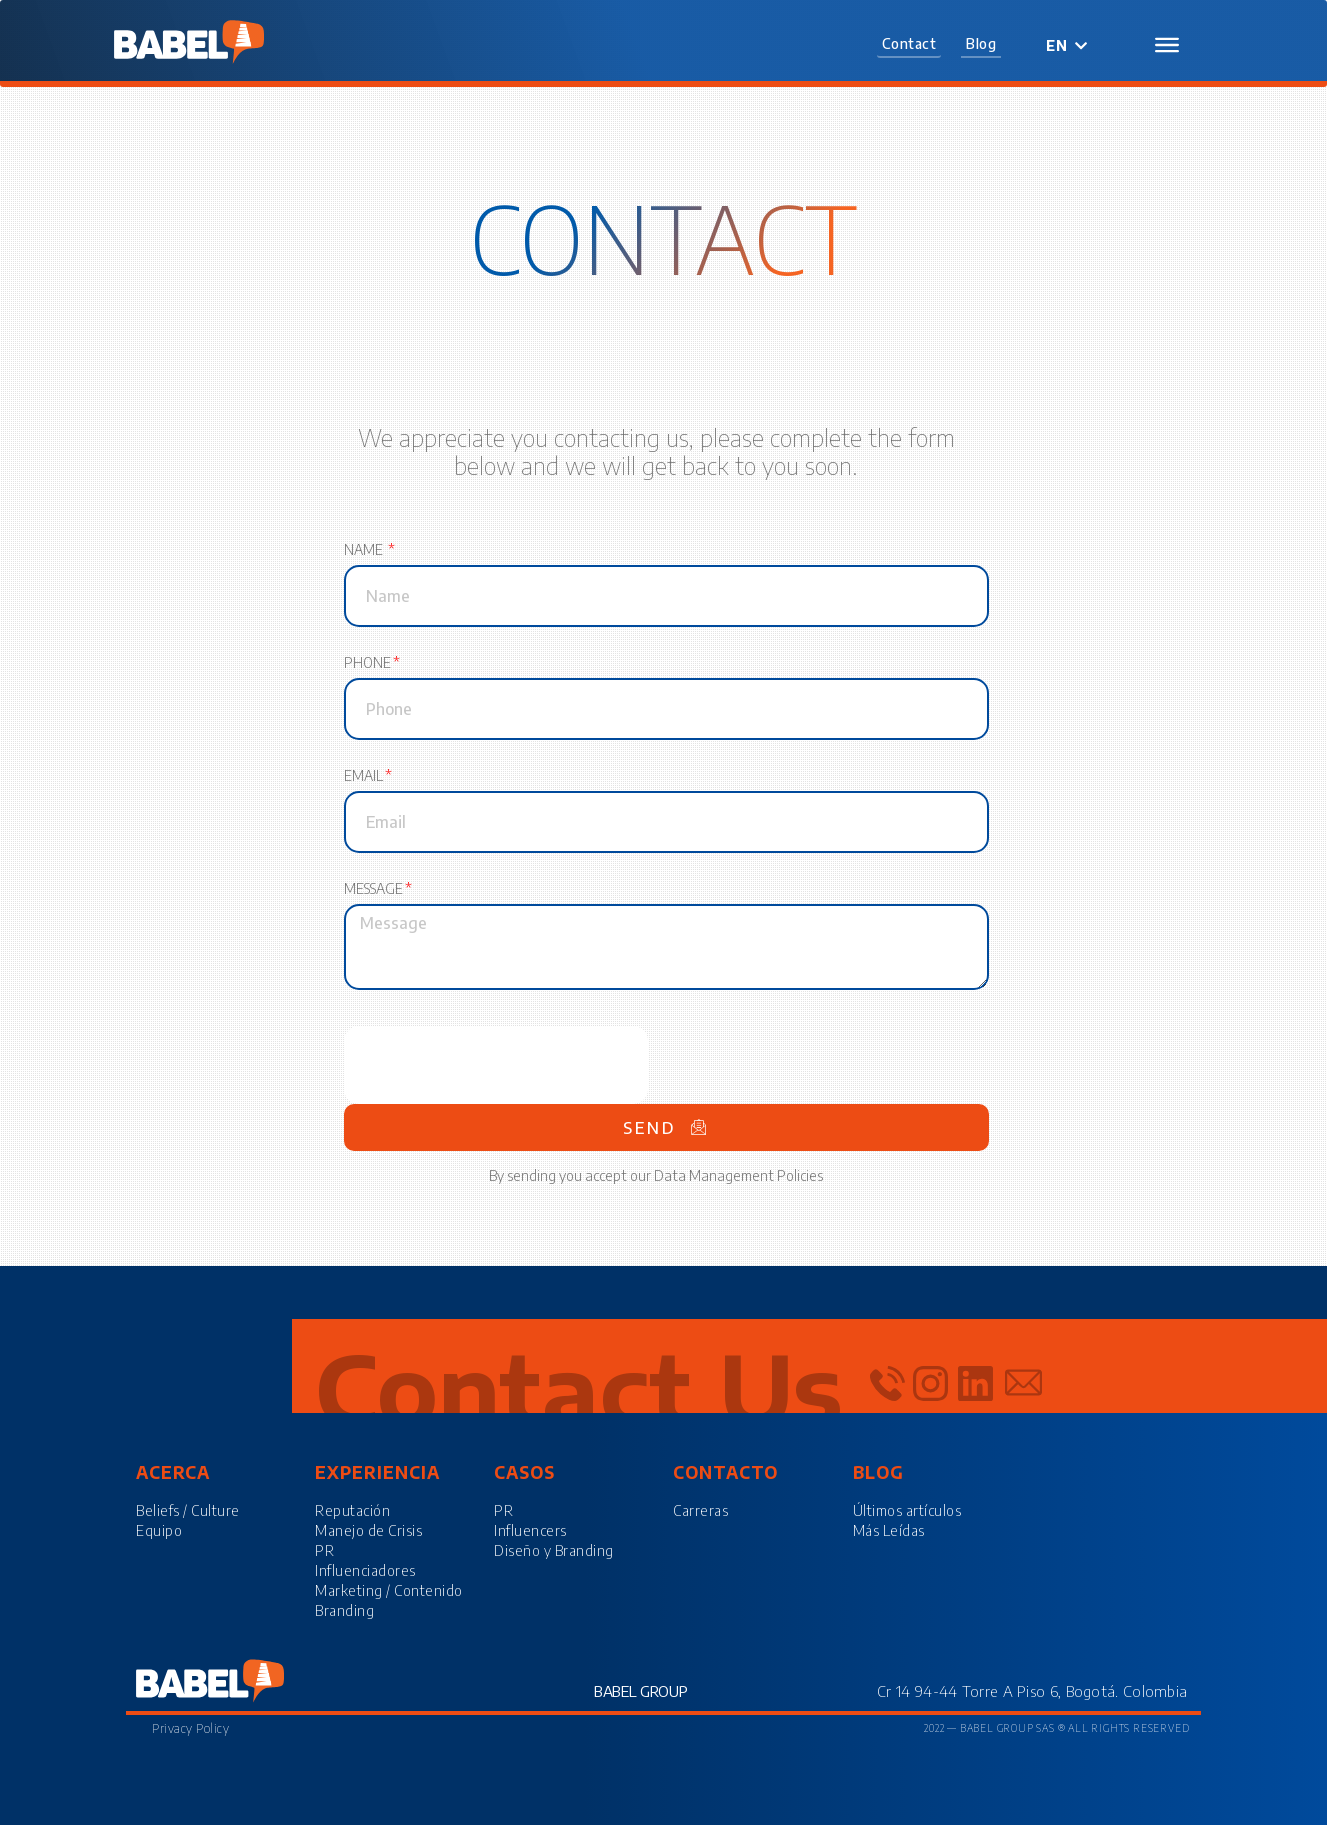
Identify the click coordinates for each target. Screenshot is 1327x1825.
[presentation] (496, 1065)
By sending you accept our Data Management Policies (656, 1175)
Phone (367, 664)
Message (373, 890)
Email (363, 777)
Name (365, 551)
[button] (909, 45)
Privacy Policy (190, 1728)
